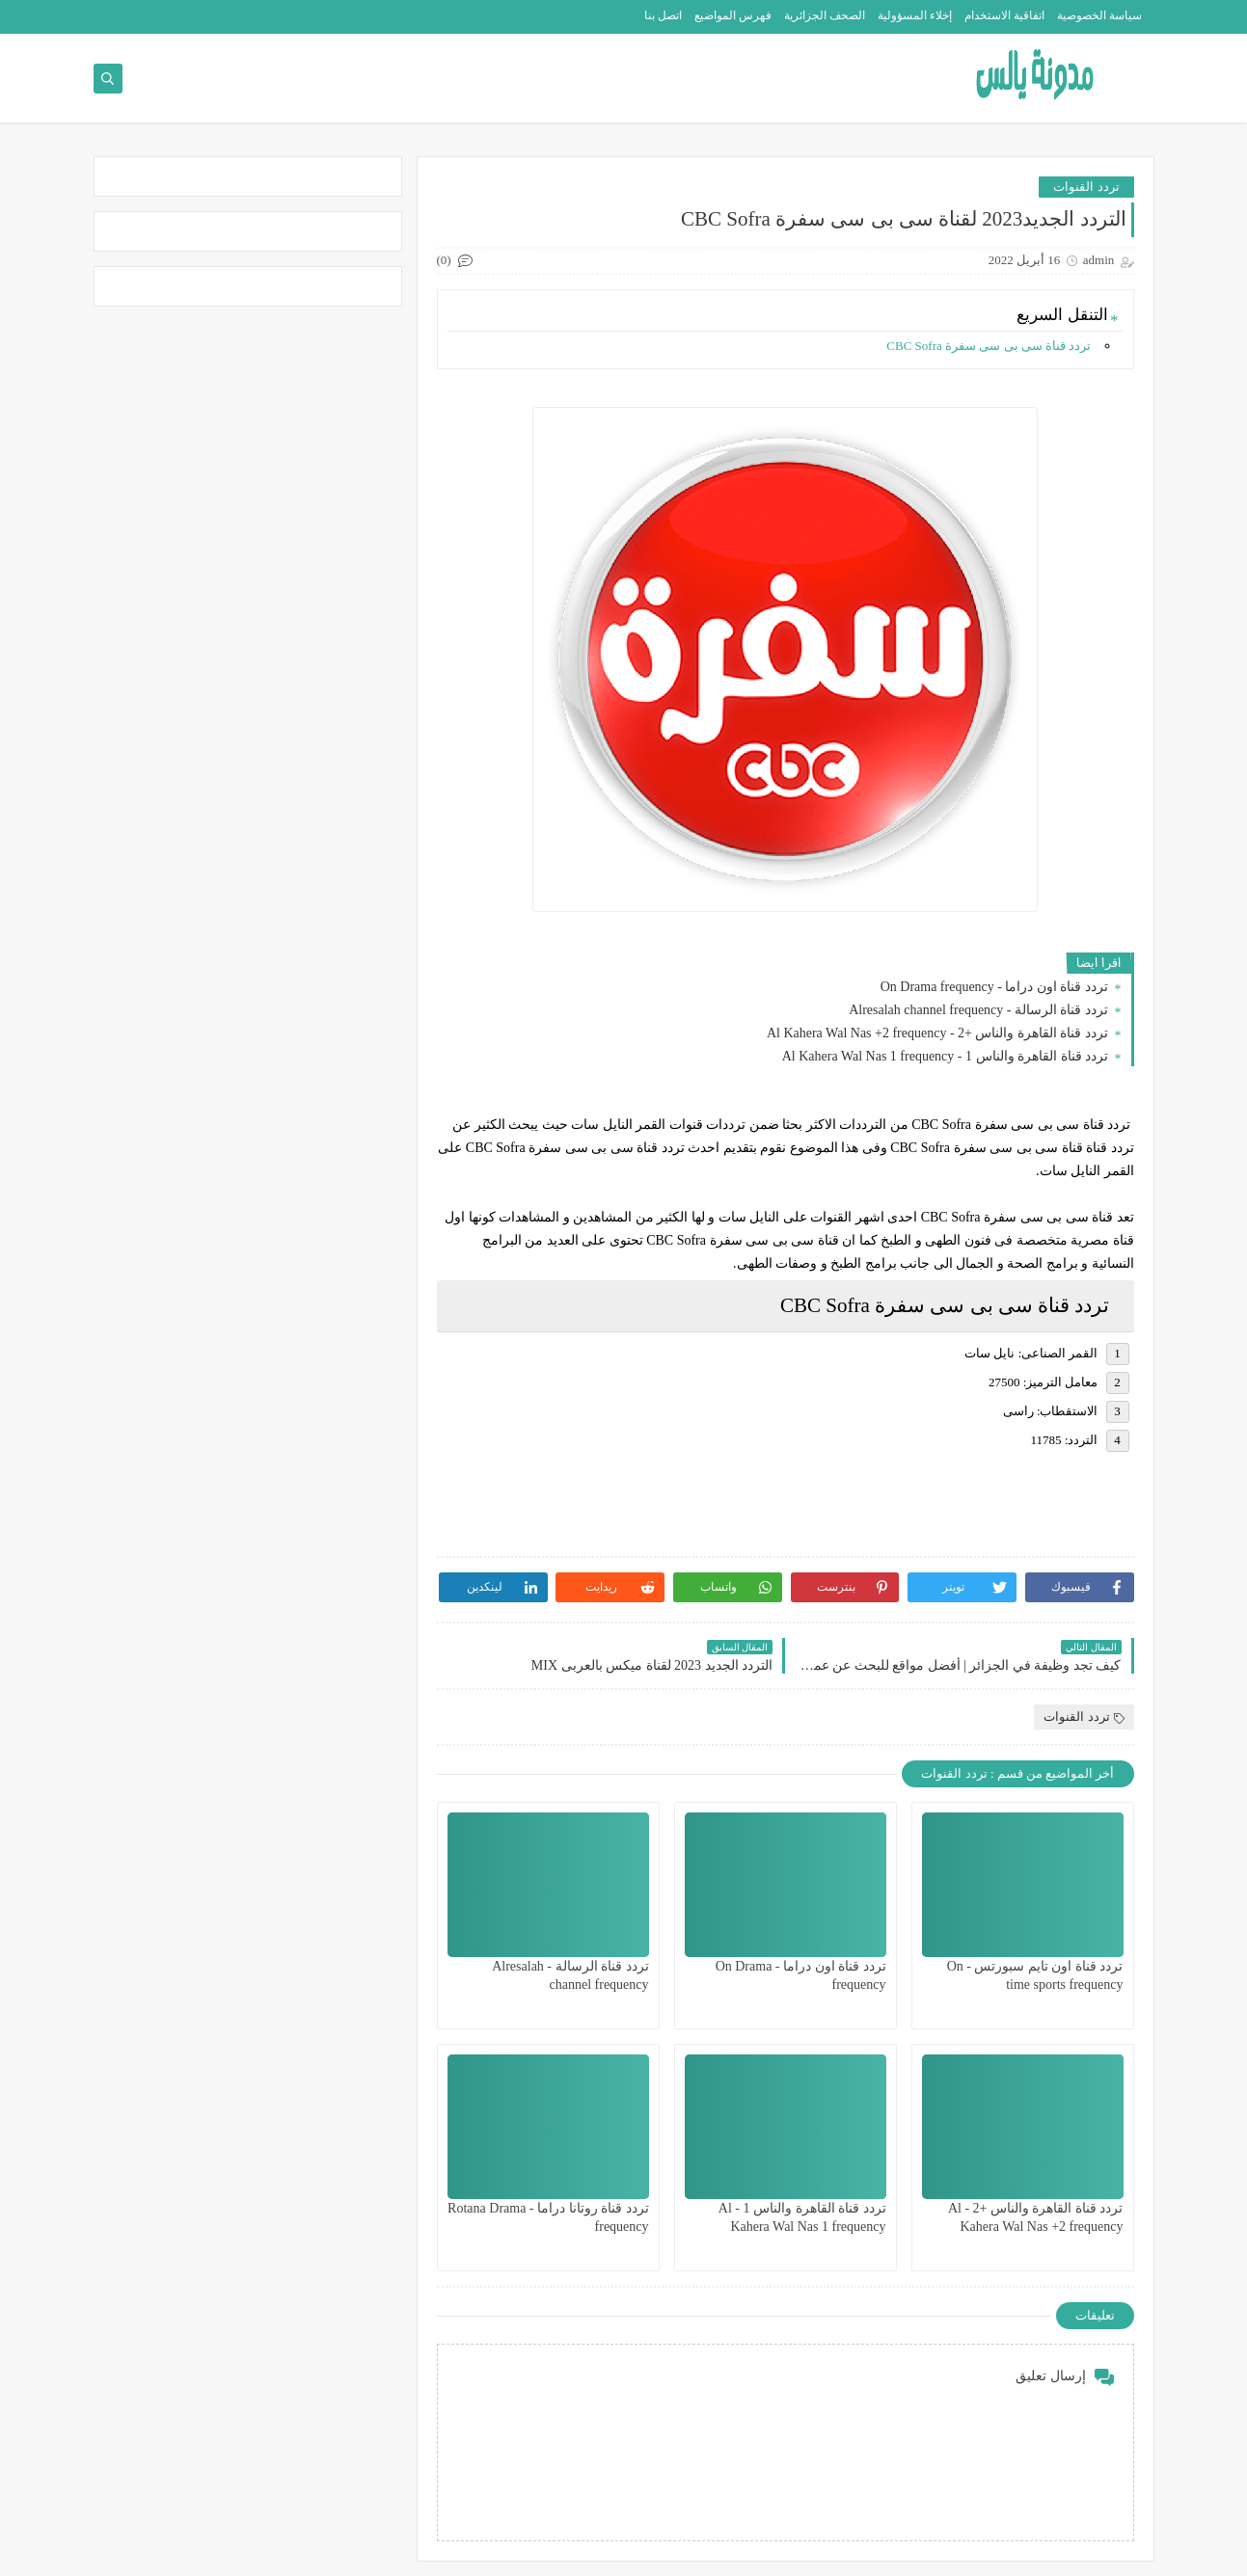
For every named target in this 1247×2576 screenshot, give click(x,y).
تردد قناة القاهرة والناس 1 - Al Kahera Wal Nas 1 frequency (947, 1056)
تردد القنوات (1086, 186)
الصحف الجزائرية (824, 15)
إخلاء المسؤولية (915, 15)
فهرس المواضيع (733, 15)
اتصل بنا (663, 15)
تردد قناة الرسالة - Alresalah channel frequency (980, 1010)
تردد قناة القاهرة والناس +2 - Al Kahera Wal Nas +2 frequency (939, 1033)
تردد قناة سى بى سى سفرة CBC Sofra (990, 345)
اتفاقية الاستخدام (1004, 15)
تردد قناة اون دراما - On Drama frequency (996, 986)
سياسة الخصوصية (1099, 15)
